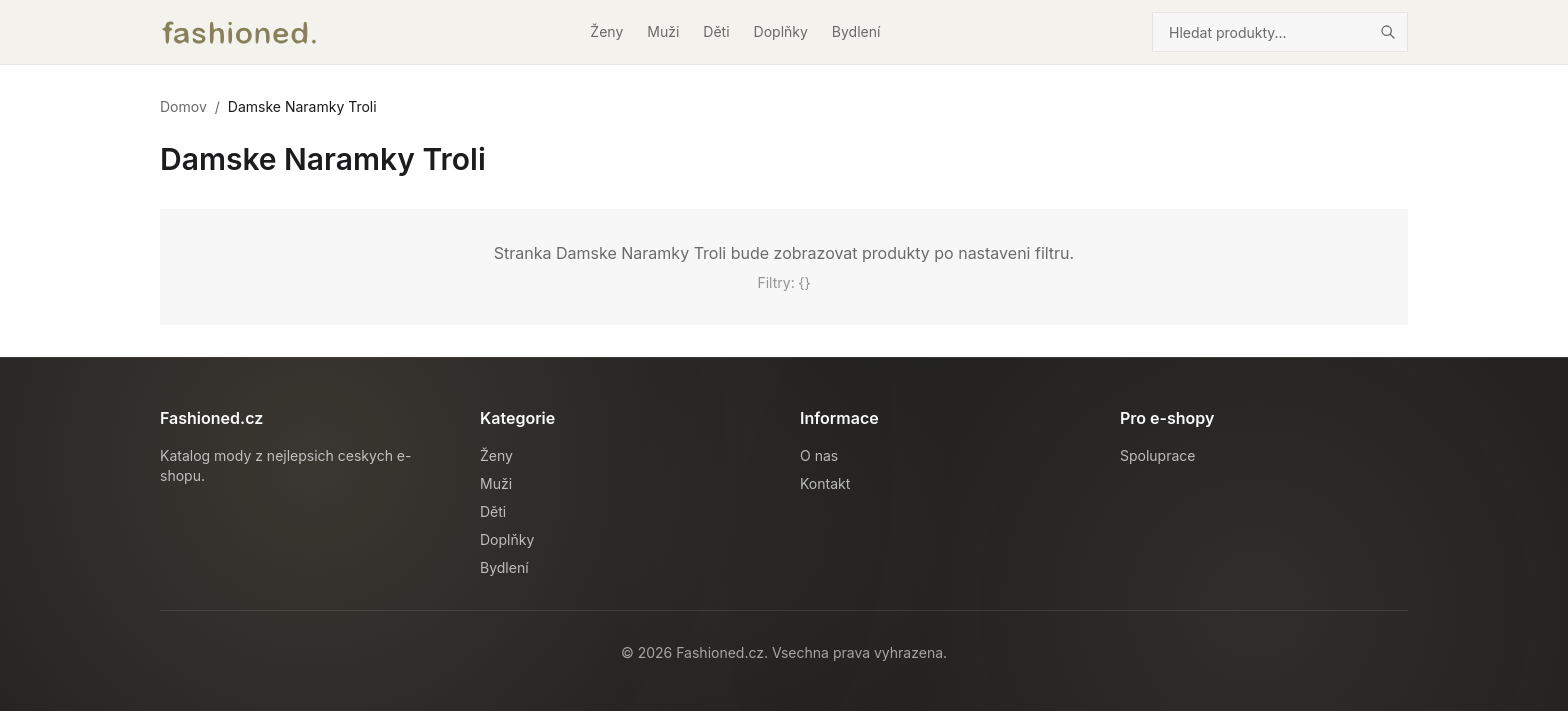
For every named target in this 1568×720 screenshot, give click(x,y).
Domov (183, 106)
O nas (819, 455)
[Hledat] (1388, 32)
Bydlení (856, 31)
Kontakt (825, 483)
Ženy (606, 31)
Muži (663, 31)
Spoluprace (1157, 455)
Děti (716, 31)
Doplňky (781, 31)
